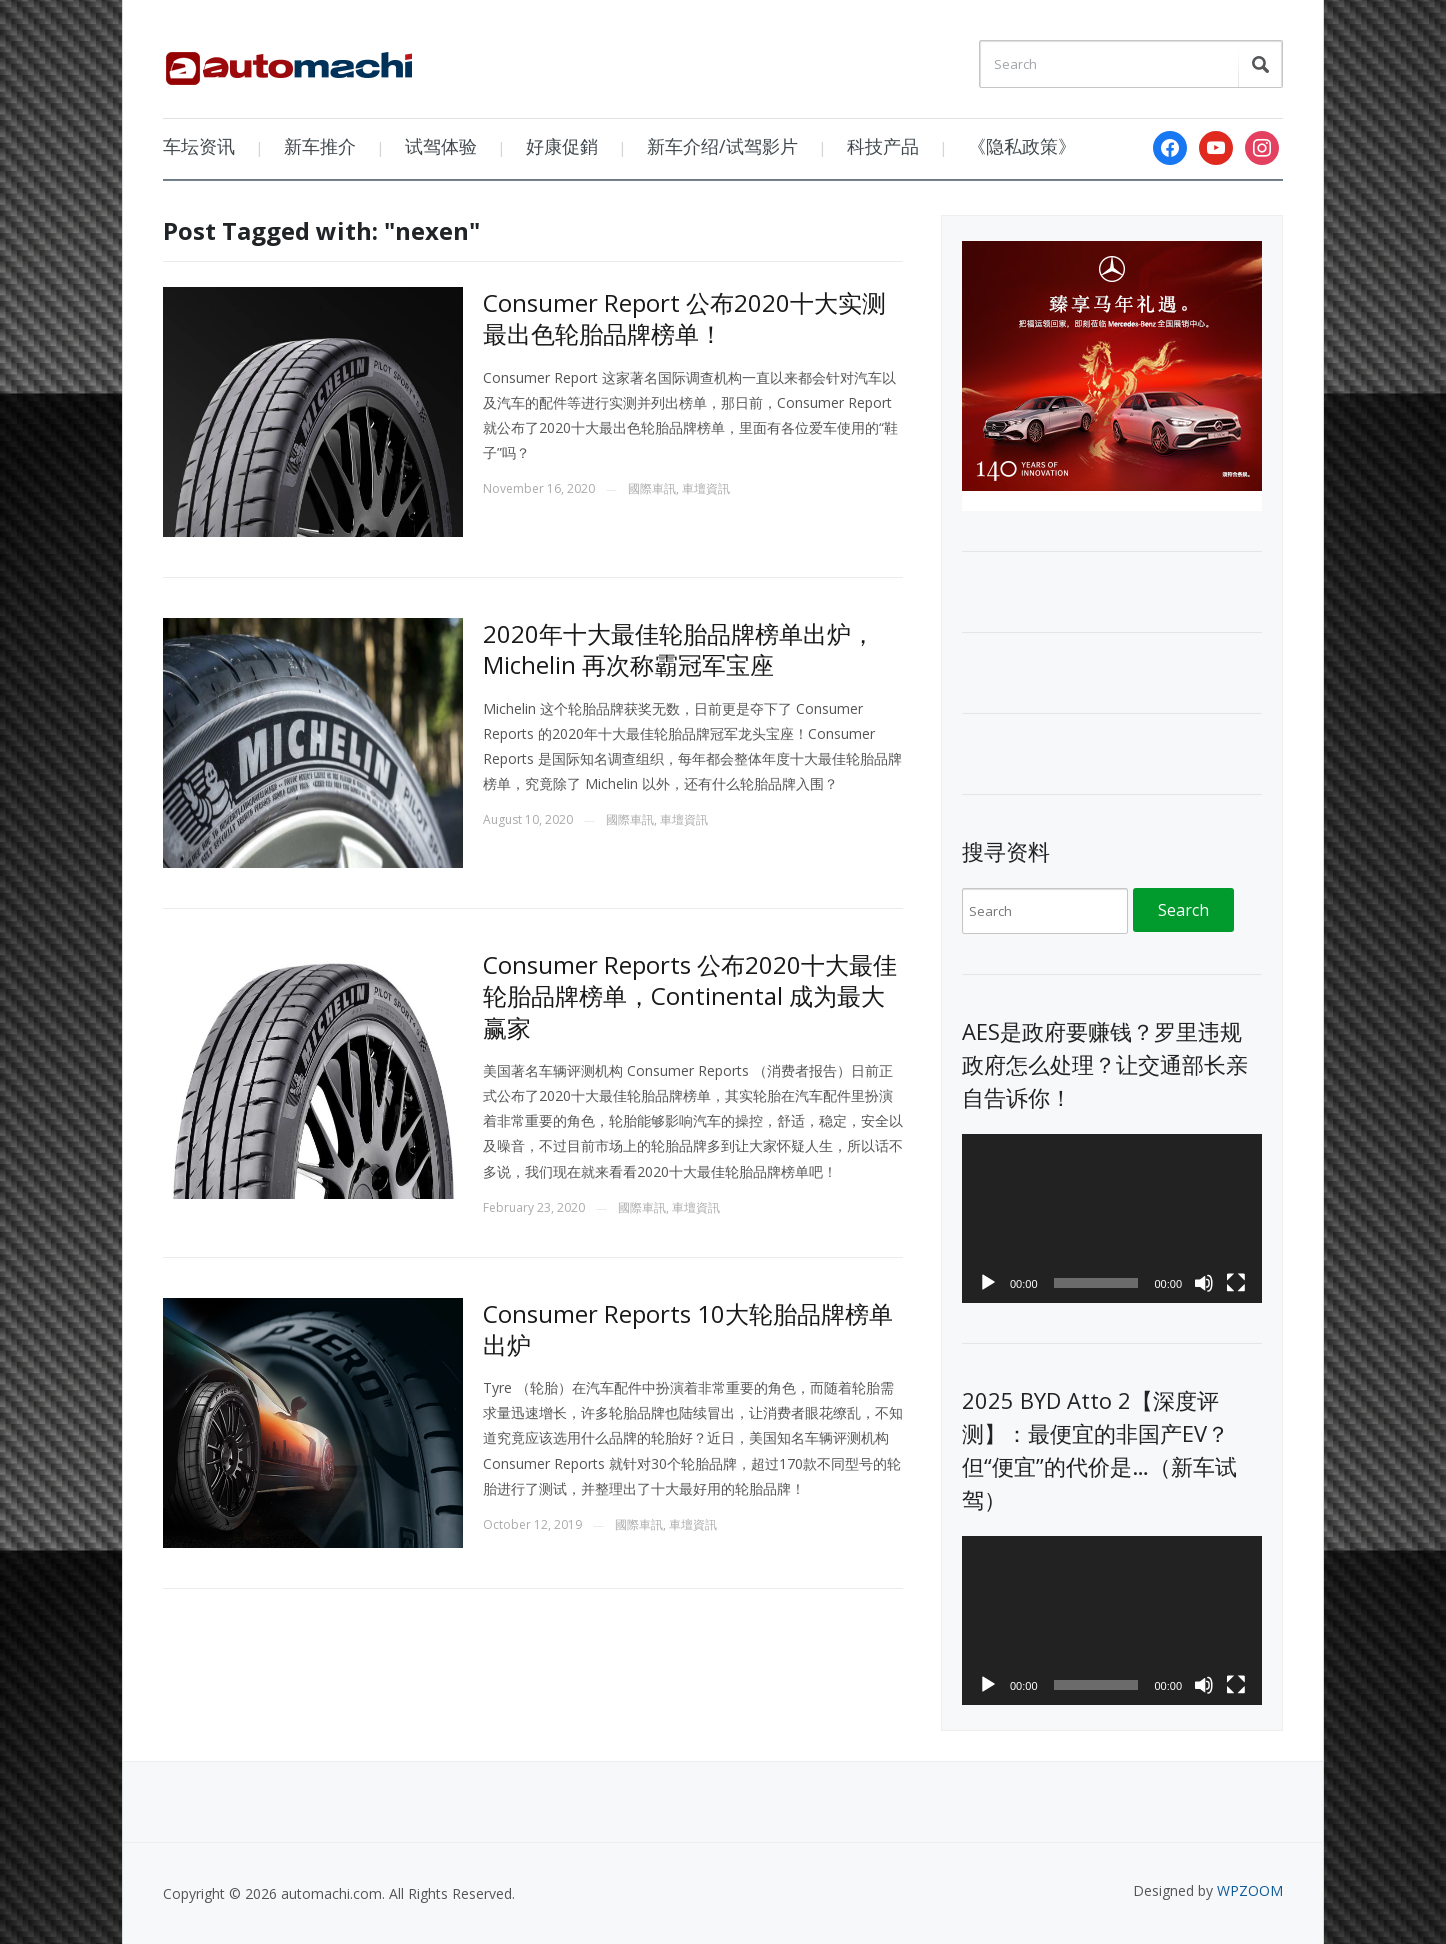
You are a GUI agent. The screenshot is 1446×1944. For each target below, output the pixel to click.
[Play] (988, 1283)
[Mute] (1204, 1283)
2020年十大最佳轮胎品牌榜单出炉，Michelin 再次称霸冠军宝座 (679, 649)
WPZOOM (1250, 1890)
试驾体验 (441, 146)
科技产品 (883, 146)
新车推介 (320, 146)
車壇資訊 (706, 488)
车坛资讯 (199, 146)
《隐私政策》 (1022, 146)
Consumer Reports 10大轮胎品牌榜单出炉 (688, 1329)
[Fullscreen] (1236, 1283)
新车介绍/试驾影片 (722, 146)
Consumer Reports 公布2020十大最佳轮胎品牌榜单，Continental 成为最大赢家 (690, 995)
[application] (1112, 1218)
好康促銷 (562, 146)
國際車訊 (652, 488)
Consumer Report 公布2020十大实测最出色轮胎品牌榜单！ (684, 318)
